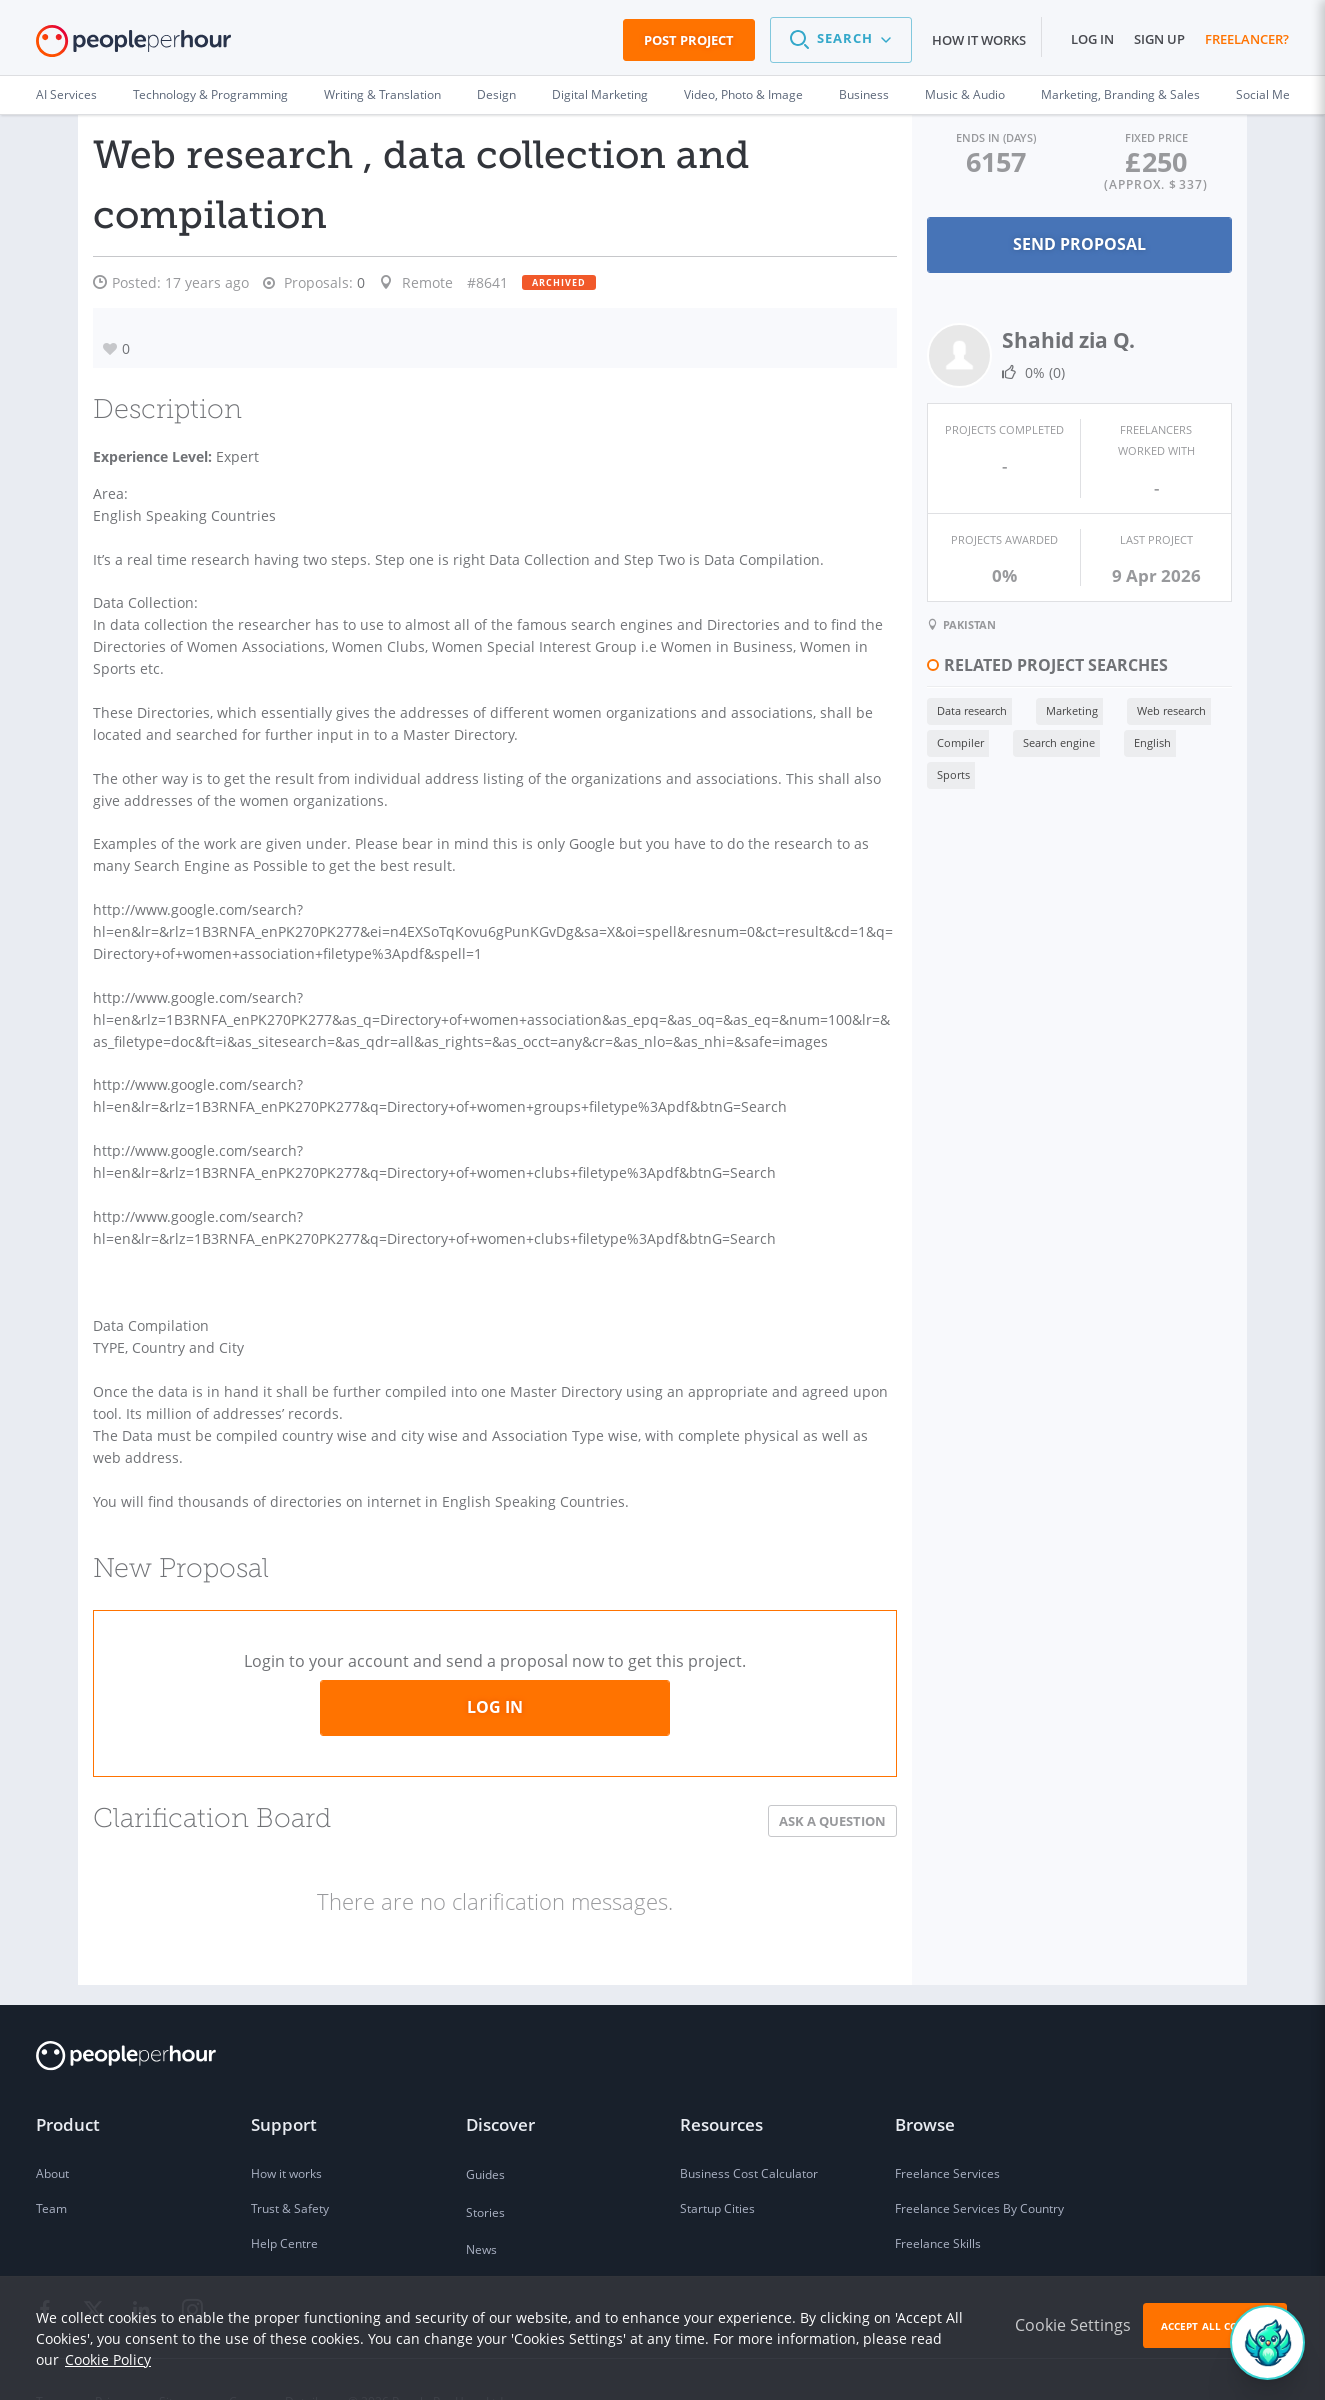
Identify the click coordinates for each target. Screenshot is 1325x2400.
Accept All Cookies (1215, 2326)
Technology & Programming (210, 94)
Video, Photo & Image (743, 94)
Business (864, 94)
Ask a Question (817, 1777)
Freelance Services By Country (979, 2165)
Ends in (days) (984, 137)
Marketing (1057, 707)
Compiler (945, 739)
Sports (938, 771)
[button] (841, 40)
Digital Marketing (600, 94)
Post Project (689, 40)
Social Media (1271, 94)
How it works (979, 40)
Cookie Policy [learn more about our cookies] (108, 2359)
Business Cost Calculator (749, 2130)
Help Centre (284, 2200)
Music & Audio (965, 94)
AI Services (66, 94)
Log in (1092, 39)
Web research (1156, 707)
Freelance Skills (938, 2200)
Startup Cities (717, 2165)
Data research (957, 707)
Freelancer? (1247, 39)
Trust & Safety (290, 2165)
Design (496, 94)
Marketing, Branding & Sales (1120, 94)
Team (51, 2165)
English (1137, 739)
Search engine (1044, 739)
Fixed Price (1152, 137)
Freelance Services (947, 2130)
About (52, 2130)
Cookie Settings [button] (1073, 2325)
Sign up (1159, 39)
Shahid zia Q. (1053, 340)
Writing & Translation (382, 94)
